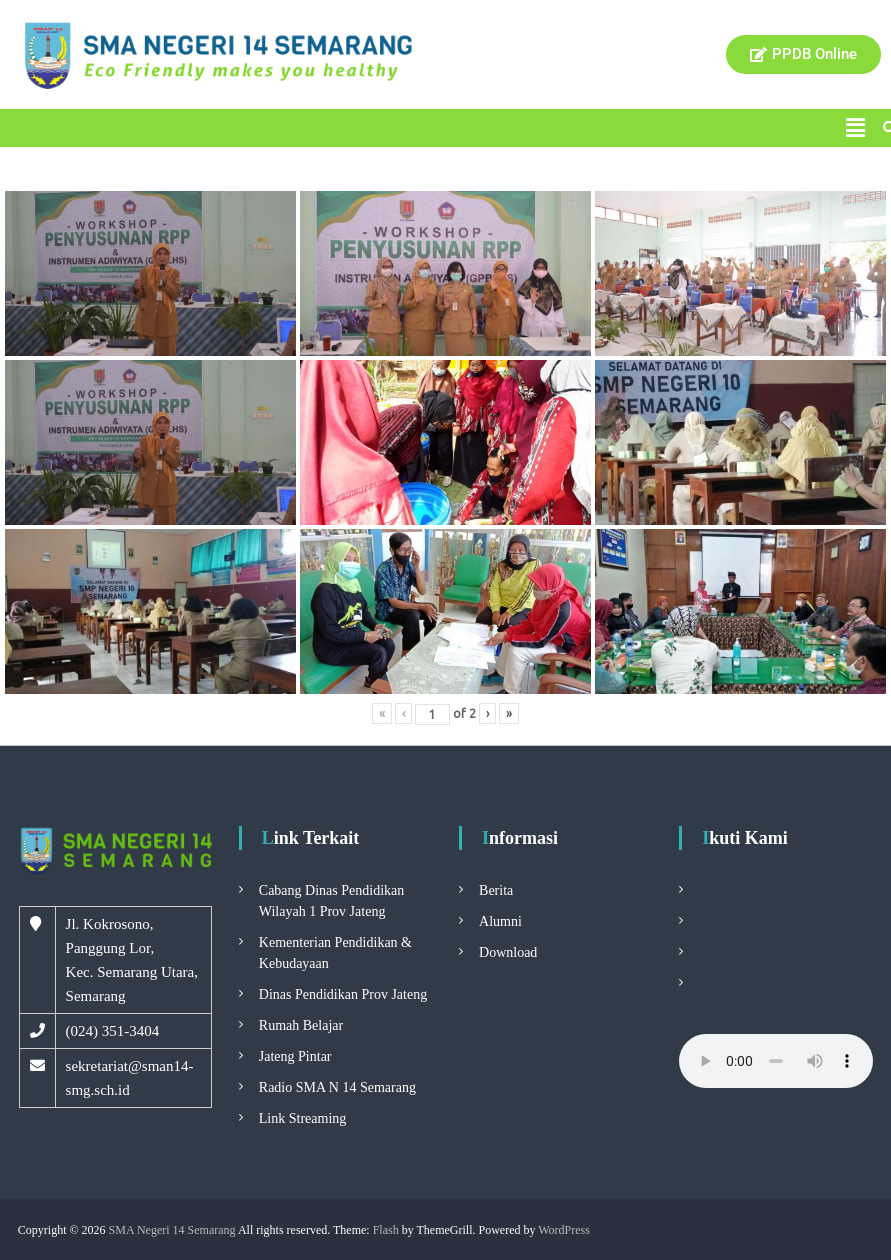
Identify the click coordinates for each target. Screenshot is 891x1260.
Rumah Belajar (301, 1025)
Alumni (500, 921)
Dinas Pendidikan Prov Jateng (343, 994)
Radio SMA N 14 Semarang (337, 1087)
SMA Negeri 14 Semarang (172, 1230)
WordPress (564, 1230)
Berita (496, 890)
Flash (386, 1230)
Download (508, 952)
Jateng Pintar (295, 1056)
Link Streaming (303, 1118)
